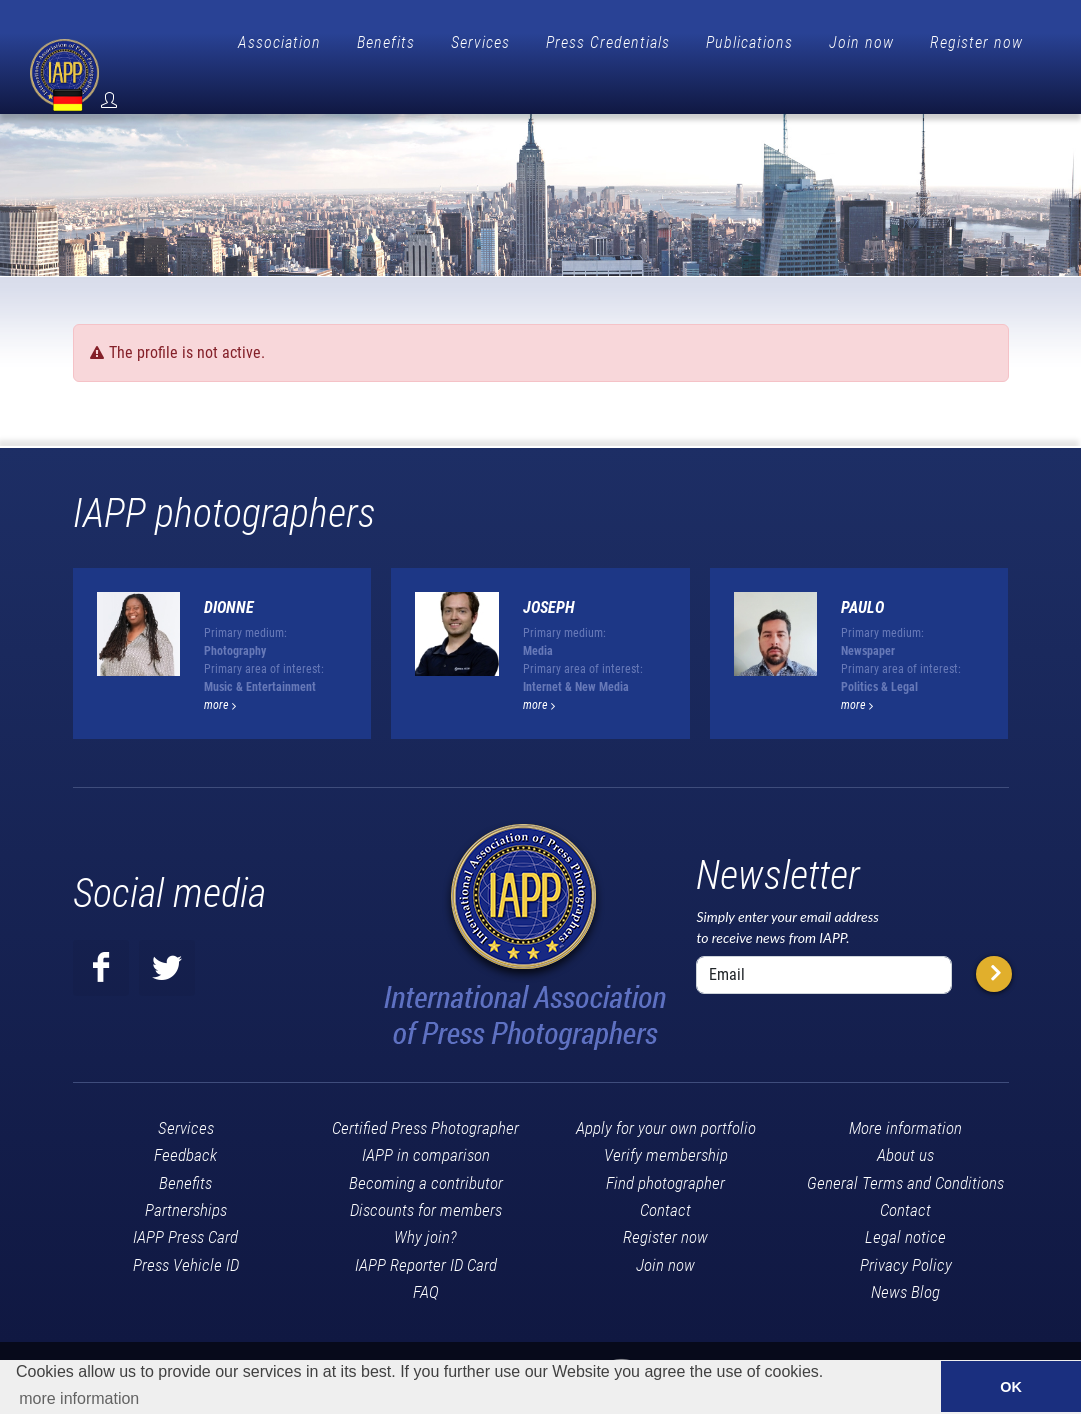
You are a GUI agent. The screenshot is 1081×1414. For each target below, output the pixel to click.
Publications (749, 42)
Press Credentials (608, 42)
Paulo (862, 574)
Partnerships (186, 1177)
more (220, 672)
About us (905, 1122)
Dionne (229, 574)
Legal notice (905, 1204)
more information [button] (79, 1398)
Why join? (425, 1204)
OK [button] (1011, 1387)
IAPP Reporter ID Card (426, 1232)
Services (480, 42)
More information (905, 1095)
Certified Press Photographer (425, 1095)
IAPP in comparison (426, 1122)
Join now (861, 42)
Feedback (185, 1122)
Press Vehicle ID (186, 1232)
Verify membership (666, 1122)
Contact (665, 1177)
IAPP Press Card (185, 1204)
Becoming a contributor (426, 1150)
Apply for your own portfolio (666, 1095)
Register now (976, 42)
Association (279, 42)
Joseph (549, 574)
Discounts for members (426, 1177)
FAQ (426, 1259)
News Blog (905, 1259)
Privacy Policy (906, 1232)
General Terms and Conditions (905, 1150)
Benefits (386, 42)
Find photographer (665, 1150)
